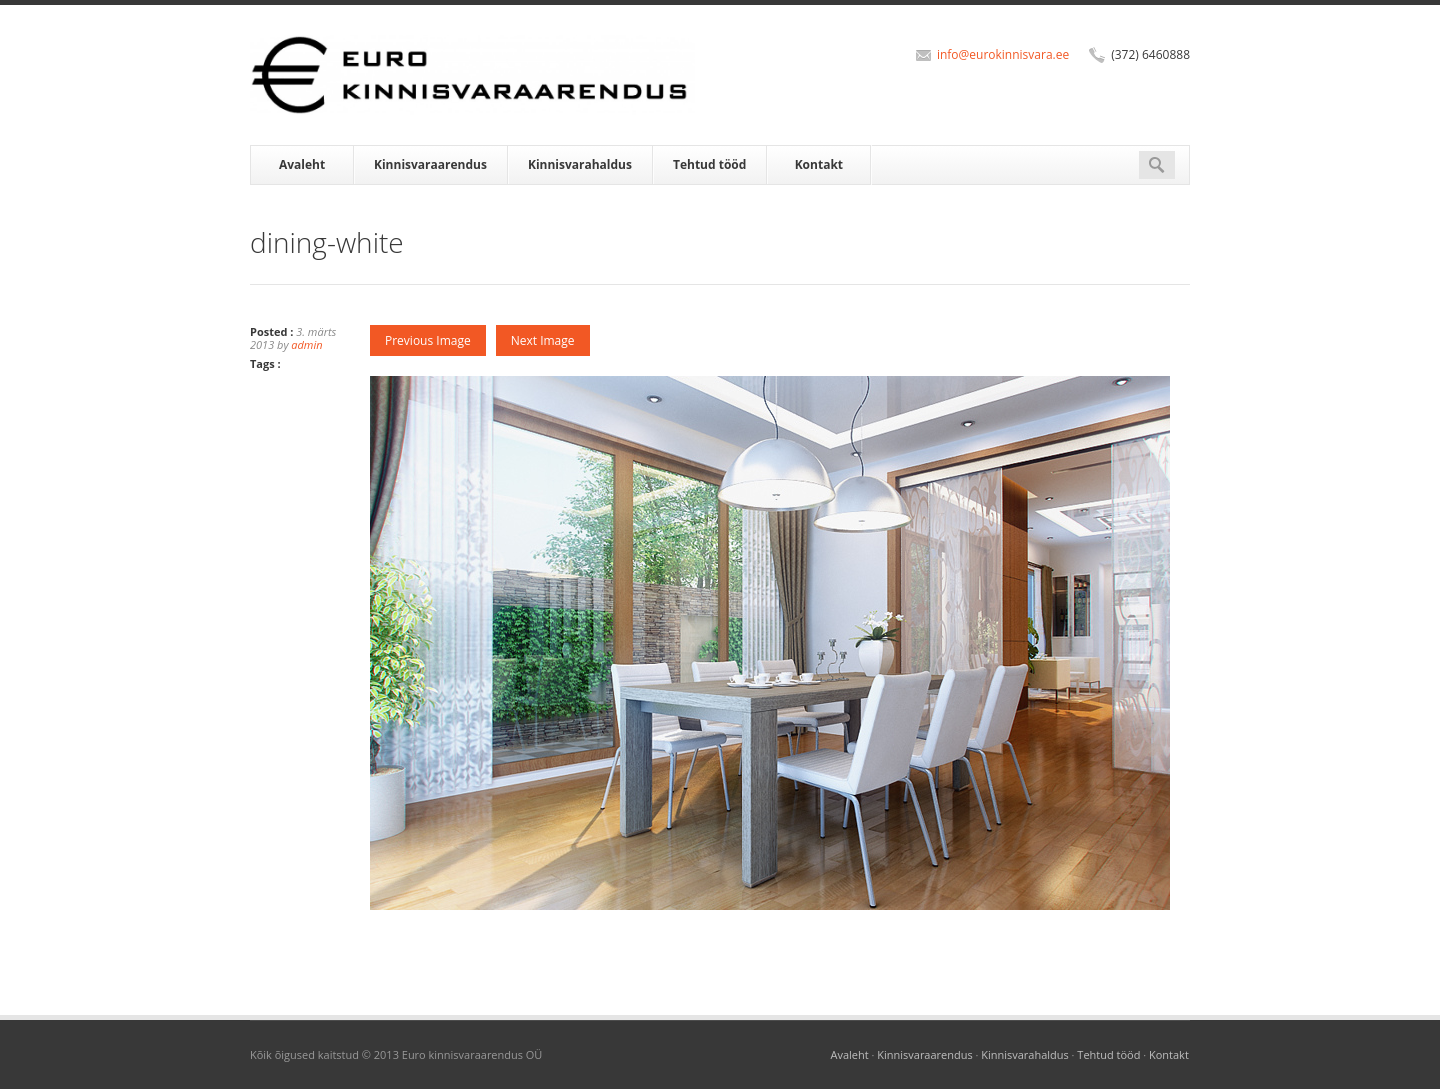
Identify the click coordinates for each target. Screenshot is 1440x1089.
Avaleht (302, 164)
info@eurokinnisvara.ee (1003, 54)
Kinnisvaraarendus (430, 164)
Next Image (543, 340)
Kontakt (819, 164)
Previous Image (428, 340)
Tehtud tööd (709, 164)
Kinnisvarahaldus (580, 164)
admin (306, 344)
